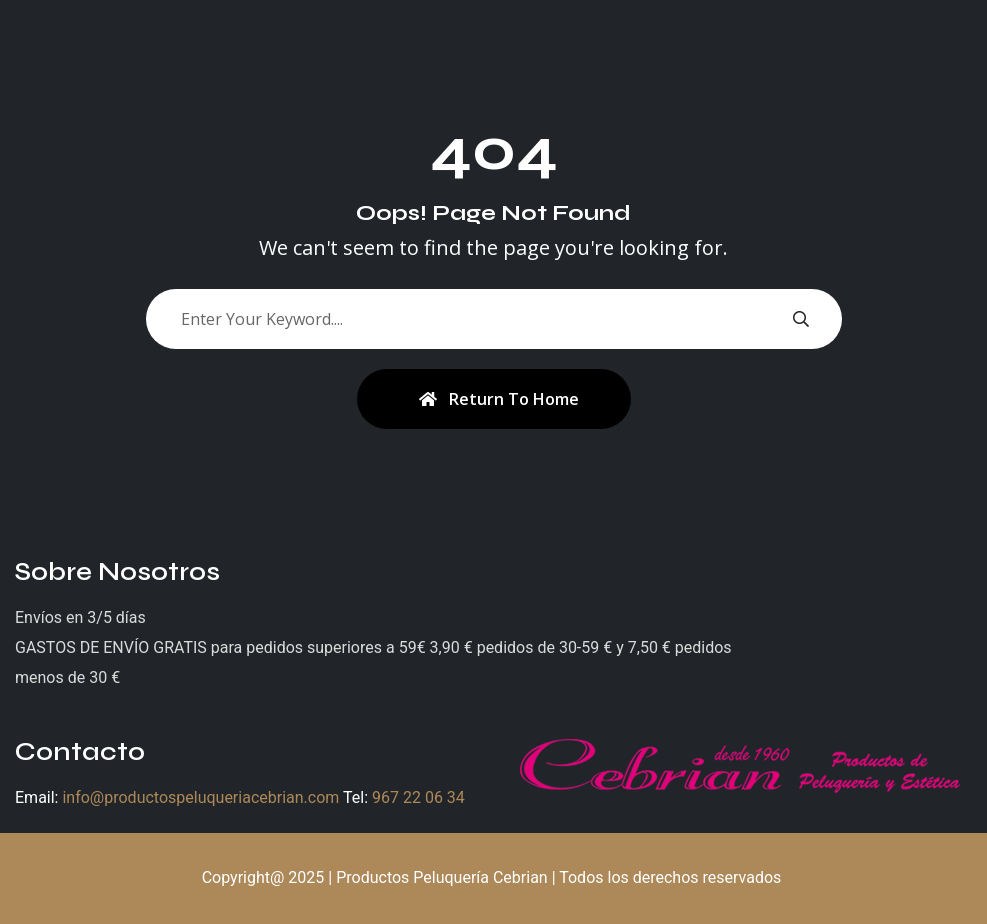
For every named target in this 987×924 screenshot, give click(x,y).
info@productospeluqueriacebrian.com (200, 797)
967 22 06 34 (418, 797)
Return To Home (499, 399)
